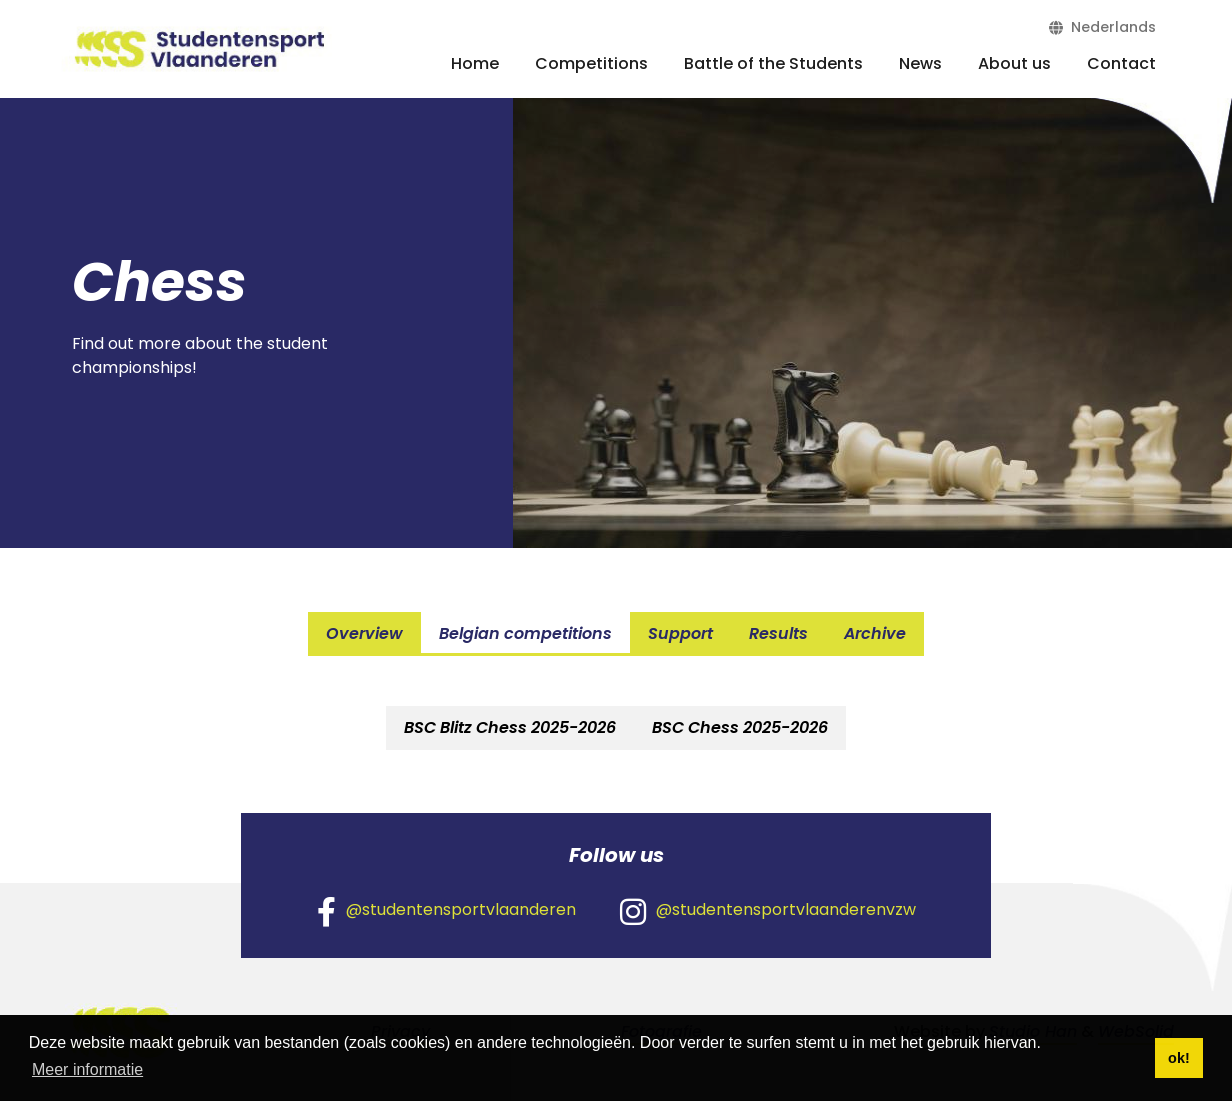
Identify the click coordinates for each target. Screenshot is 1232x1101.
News (920, 63)
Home (475, 63)
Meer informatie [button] (87, 1069)
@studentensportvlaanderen (446, 911)
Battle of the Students (773, 63)
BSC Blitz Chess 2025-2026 (510, 727)
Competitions (591, 63)
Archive (875, 633)
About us (1014, 63)
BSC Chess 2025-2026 (740, 727)
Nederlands (1102, 27)
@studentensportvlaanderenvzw (768, 911)
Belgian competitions (525, 633)
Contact (1121, 63)
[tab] (510, 728)
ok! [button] (1179, 1058)
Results (778, 633)
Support (680, 633)
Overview (364, 633)
